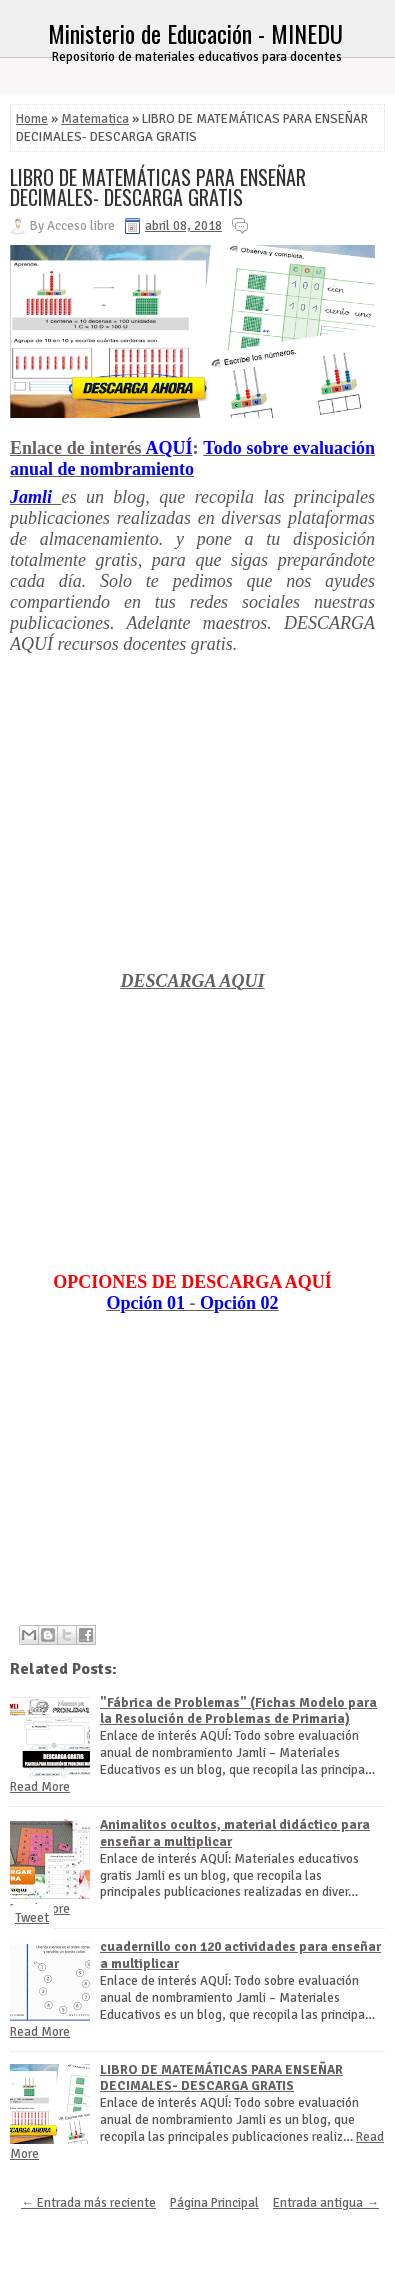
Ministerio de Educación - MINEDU (195, 33)
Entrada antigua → (326, 2203)
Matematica (95, 119)
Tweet (32, 1918)
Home (32, 119)
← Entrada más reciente (88, 2203)
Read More (40, 1787)
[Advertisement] (192, 831)
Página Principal (214, 2203)
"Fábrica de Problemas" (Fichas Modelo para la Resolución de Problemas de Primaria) (238, 1711)
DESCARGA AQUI (193, 981)
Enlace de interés (76, 448)
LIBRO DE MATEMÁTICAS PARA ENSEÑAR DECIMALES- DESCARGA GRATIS (158, 187)
